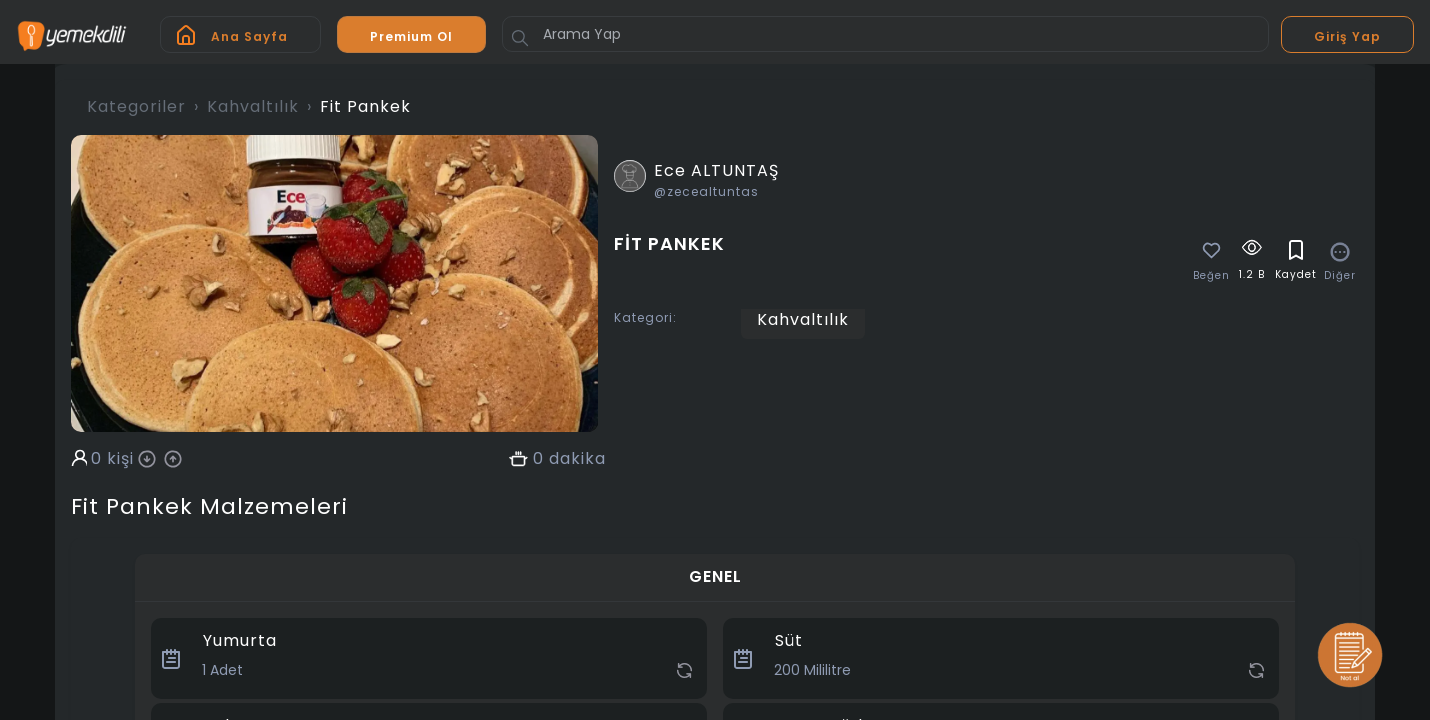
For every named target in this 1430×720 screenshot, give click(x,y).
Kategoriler (136, 106)
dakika (577, 459)
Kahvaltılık (253, 106)
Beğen (1211, 276)
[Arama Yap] (885, 34)
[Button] (520, 38)
